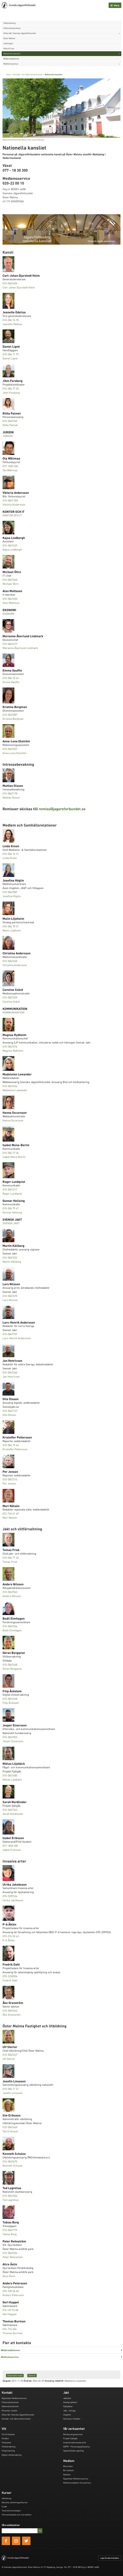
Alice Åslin (9, 2276)
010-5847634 (10, 1086)
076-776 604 (10, 2329)
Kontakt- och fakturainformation (27, 74)
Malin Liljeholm (12, 930)
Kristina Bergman (13, 718)
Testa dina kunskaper (11, 2510)
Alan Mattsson (11, 602)
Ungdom (67, 2414)
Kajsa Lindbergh (12, 549)
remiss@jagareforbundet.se (62, 808)
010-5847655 (10, 283)
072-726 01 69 (11, 1513)
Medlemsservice (10, 63)
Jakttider (67, 2398)
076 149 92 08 (10, 2310)
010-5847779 (10, 2230)
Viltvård (5, 2438)
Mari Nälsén (10, 1517)
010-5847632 (10, 1257)
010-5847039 (10, 997)
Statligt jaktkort (70, 2402)
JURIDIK (8, 436)
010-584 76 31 (11, 854)
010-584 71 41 (11, 2089)
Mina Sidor (68, 2466)
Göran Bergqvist (12, 1668)
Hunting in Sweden (71, 2418)
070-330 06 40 (11, 2291)
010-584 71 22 (11, 1557)
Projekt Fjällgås (70, 2438)
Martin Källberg (12, 1261)
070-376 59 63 (11, 1936)
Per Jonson (9, 1483)
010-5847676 (10, 1046)
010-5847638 (10, 1698)
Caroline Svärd (11, 1001)
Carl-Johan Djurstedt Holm (19, 287)
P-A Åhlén (9, 1940)
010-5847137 (10, 1411)
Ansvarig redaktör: (54, 2380)
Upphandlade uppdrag (73, 2450)
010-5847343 (10, 1809)
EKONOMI (8, 613)
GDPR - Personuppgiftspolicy (76, 2446)
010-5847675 (10, 2161)
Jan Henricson (11, 1376)
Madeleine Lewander (15, 1090)
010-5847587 (10, 892)
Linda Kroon (10, 858)
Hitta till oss (8, 48)
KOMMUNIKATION (13, 1012)
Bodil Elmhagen (12, 1630)
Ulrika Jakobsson (13, 1900)
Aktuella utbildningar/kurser (15, 2502)
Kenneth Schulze (12, 2165)
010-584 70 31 (11, 926)
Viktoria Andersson (14, 504)
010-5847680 (10, 1775)
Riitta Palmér (10, 425)
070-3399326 (10, 1896)
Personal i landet (9, 2410)
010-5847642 (10, 2010)
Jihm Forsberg (11, 392)
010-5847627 (10, 2054)
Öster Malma (9, 38)
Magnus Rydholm (13, 1050)
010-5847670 (10, 1296)
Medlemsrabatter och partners (77, 2482)
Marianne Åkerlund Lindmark (20, 648)
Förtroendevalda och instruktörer (17, 2514)
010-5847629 (10, 545)
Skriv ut (32, 2375)
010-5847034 (10, 2253)
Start (8, 74)
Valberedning (9, 23)
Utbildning (6, 2498)
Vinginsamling (8, 2450)
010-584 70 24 (11, 678)
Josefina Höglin (12, 896)
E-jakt (4, 2506)
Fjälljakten (68, 2406)
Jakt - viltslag (69, 2410)
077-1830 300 (10, 466)
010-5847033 (10, 1737)
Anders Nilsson (12, 1596)
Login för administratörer (109, 2558)
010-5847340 (10, 1372)
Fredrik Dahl (10, 1980)
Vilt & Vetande (8, 2434)
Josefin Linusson (13, 2093)
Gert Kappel (10, 2314)
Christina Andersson (15, 965)
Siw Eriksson (10, 2131)
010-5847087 (10, 714)
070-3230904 (10, 1976)
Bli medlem (68, 2470)
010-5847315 (10, 1479)
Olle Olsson (9, 1415)
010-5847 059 (10, 500)
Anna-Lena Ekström (14, 753)
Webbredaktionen (11, 58)
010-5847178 (10, 793)
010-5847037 (10, 749)
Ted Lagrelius (11, 2200)
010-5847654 (10, 2195)
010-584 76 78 (11, 320)
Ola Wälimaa (10, 470)
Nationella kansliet (11, 53)
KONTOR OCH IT (12, 515)
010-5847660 (10, 579)
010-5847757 (10, 1334)
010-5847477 (10, 644)
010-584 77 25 (11, 388)
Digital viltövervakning (12, 2455)
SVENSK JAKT (11, 1223)
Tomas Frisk (10, 1561)
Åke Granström (11, 2014)
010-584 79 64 (11, 1445)
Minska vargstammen (73, 2434)
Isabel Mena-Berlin (14, 1157)
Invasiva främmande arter (74, 2442)
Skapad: (7, 2380)
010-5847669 (10, 2127)
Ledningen (8, 43)
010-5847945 (10, 421)
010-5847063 (10, 1592)
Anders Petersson (13, 2295)
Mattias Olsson (11, 797)
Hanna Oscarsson (13, 1120)
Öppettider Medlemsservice (14, 2398)
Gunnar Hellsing (12, 1212)
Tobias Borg (10, 2234)
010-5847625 (10, 961)
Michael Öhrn (10, 583)
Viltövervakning (8, 2446)
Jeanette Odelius (12, 324)
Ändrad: (28, 2380)
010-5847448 (10, 1664)
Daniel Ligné (10, 358)
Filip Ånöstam (11, 1702)
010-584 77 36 (11, 1152)
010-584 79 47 (11, 1208)
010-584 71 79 (11, 354)
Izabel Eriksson (12, 1849)
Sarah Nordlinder (13, 1814)
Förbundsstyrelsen (11, 28)
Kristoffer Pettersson (15, 1449)
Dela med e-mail (14, 2375)
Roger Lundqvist (12, 1193)
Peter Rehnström (13, 2257)
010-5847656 (10, 1626)
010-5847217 (10, 1189)
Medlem (67, 2474)
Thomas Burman (13, 2333)
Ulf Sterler (9, 2058)
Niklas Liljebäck (12, 1779)
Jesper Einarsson (13, 1741)
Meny (115, 5)
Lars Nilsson (10, 1300)
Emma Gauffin (11, 682)
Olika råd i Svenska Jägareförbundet (19, 33)
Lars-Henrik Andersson (17, 1338)
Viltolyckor (6, 2442)
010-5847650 (10, 598)
